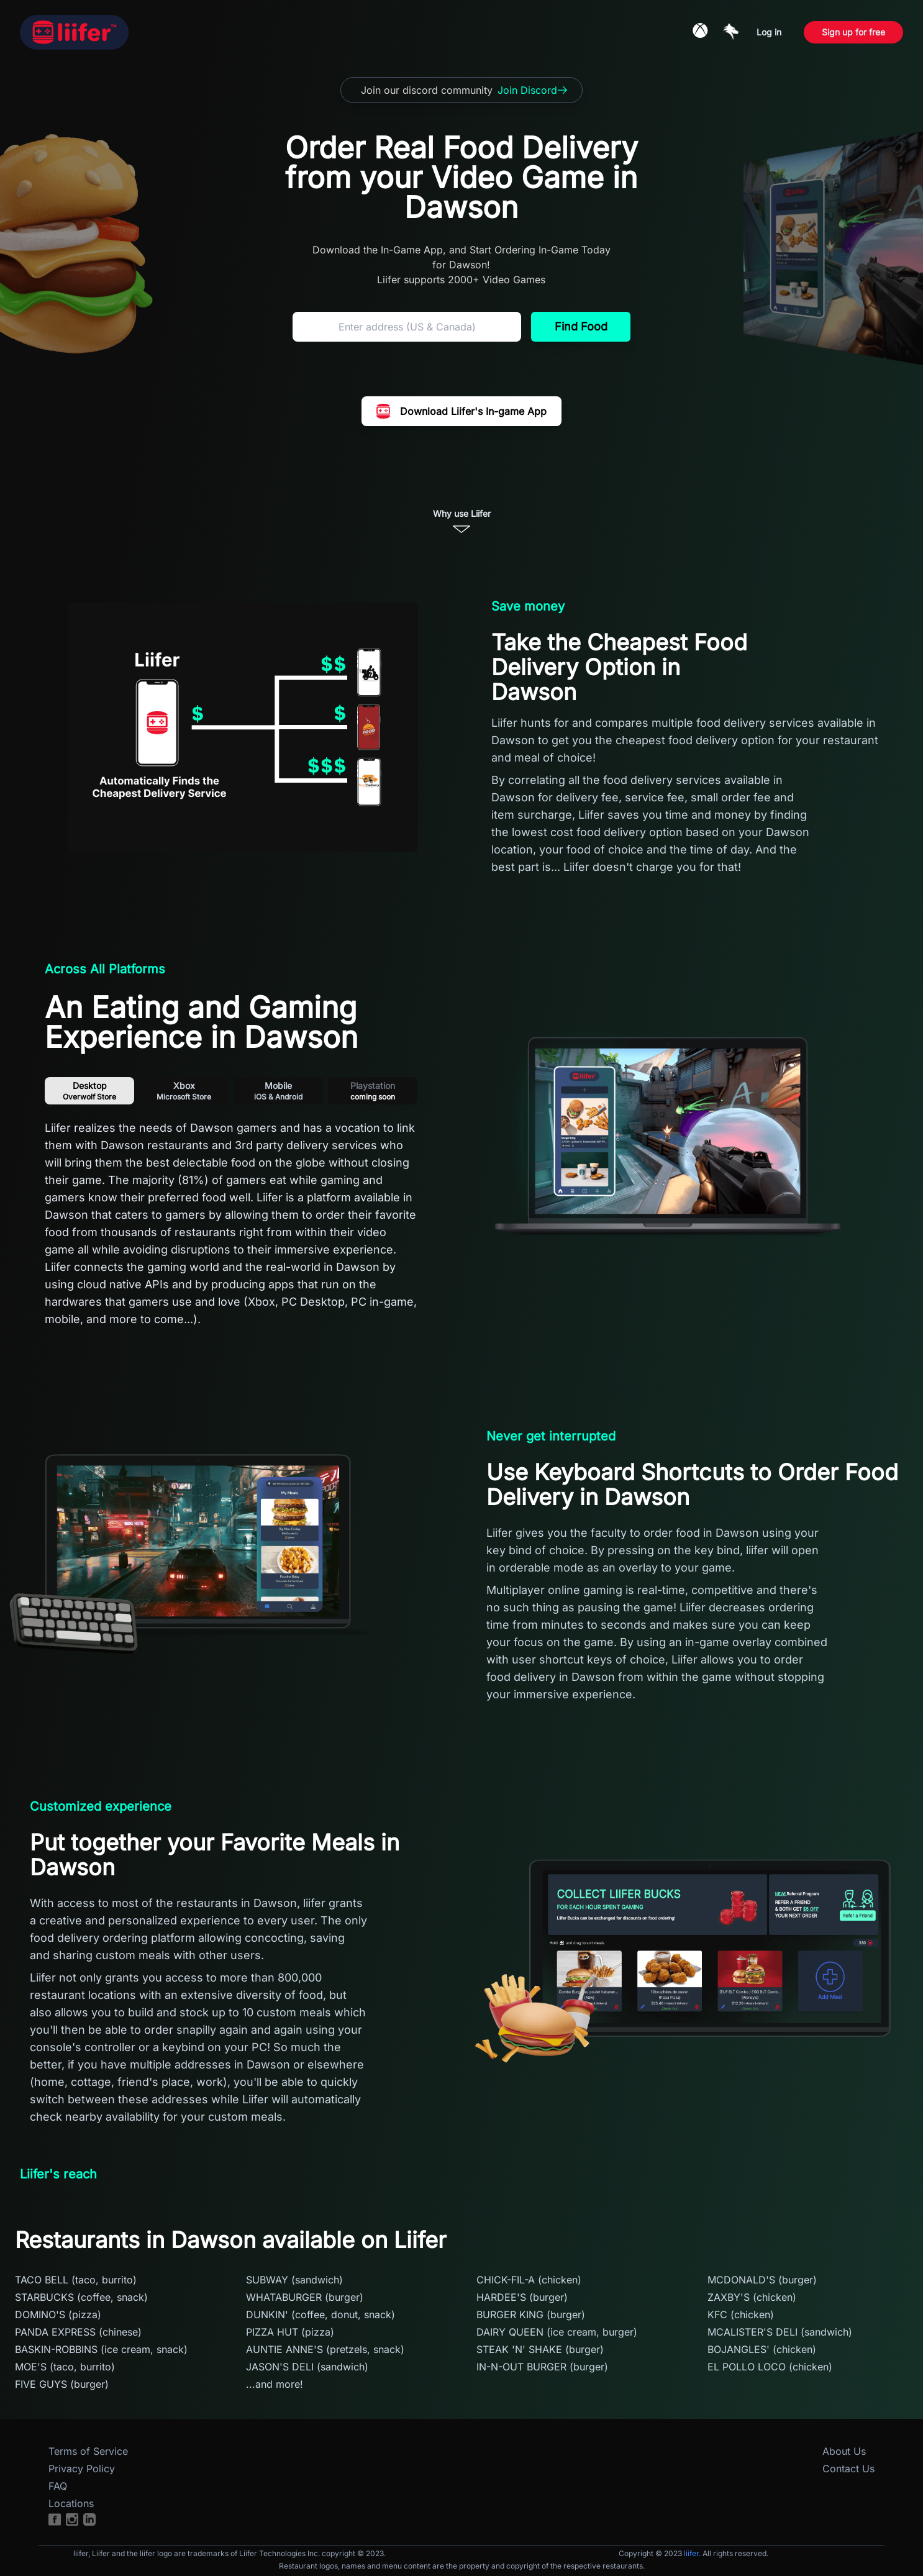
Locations (71, 2503)
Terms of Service (88, 2451)
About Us (844, 2451)
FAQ (57, 2486)
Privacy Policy (81, 2468)
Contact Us (848, 2468)
